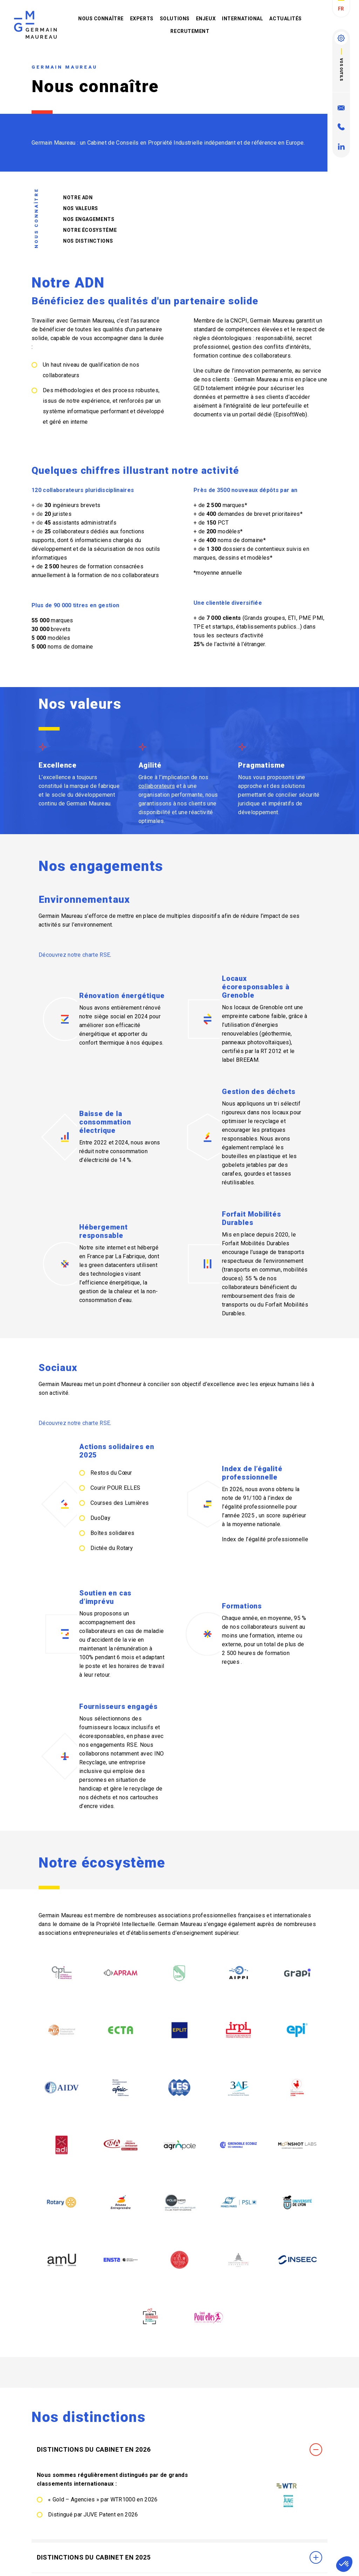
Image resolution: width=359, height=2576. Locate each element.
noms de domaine (70, 646)
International (242, 18)
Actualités (285, 18)
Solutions (175, 18)
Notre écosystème (85, 230)
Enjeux (206, 18)
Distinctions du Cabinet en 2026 (179, 2540)
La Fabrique (130, 1256)
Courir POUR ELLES (115, 1487)
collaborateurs (61, 375)
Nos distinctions (83, 241)
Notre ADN (73, 197)
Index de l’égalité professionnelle (265, 1539)
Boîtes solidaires (112, 1533)
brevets (60, 629)
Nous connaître (101, 18)
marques (62, 620)
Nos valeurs (76, 208)
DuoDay (100, 1518)
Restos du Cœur (111, 1472)
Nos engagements (84, 219)
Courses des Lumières (119, 1503)
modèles (59, 638)
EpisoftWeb (290, 414)
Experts (142, 18)
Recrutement (189, 31)
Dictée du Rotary (111, 1548)
